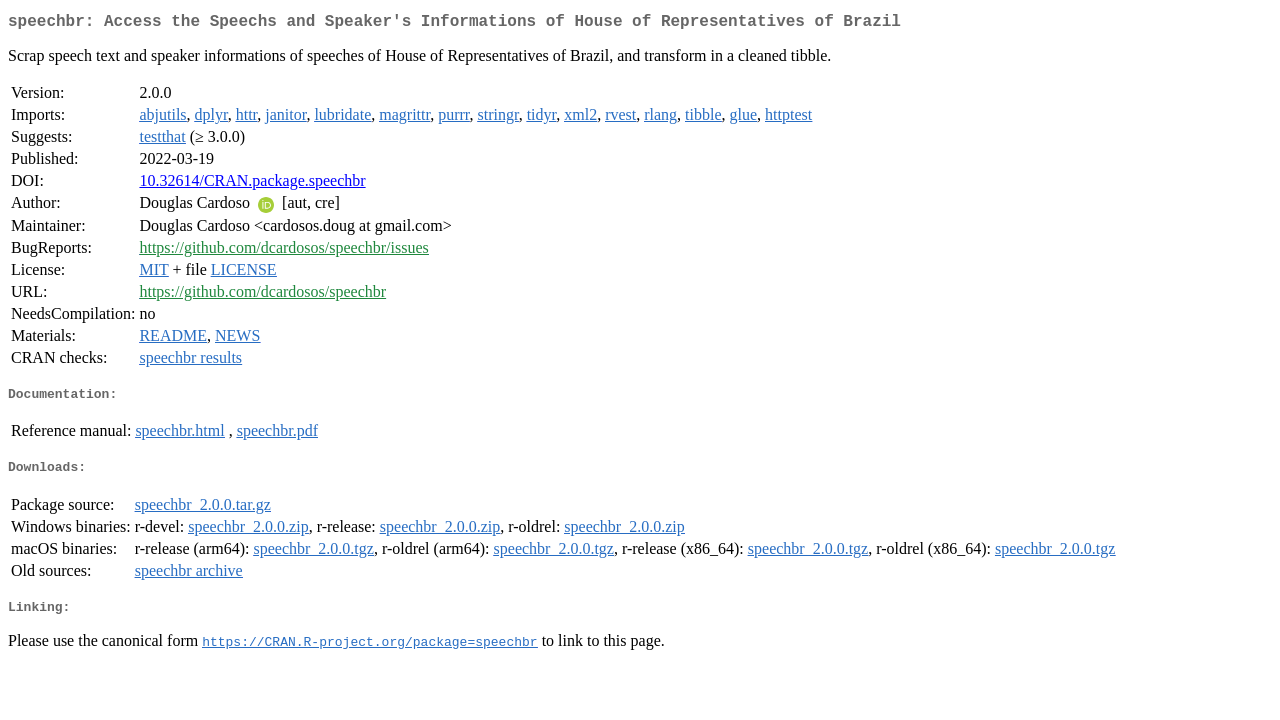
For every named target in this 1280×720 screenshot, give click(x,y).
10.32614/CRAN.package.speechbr (252, 184)
